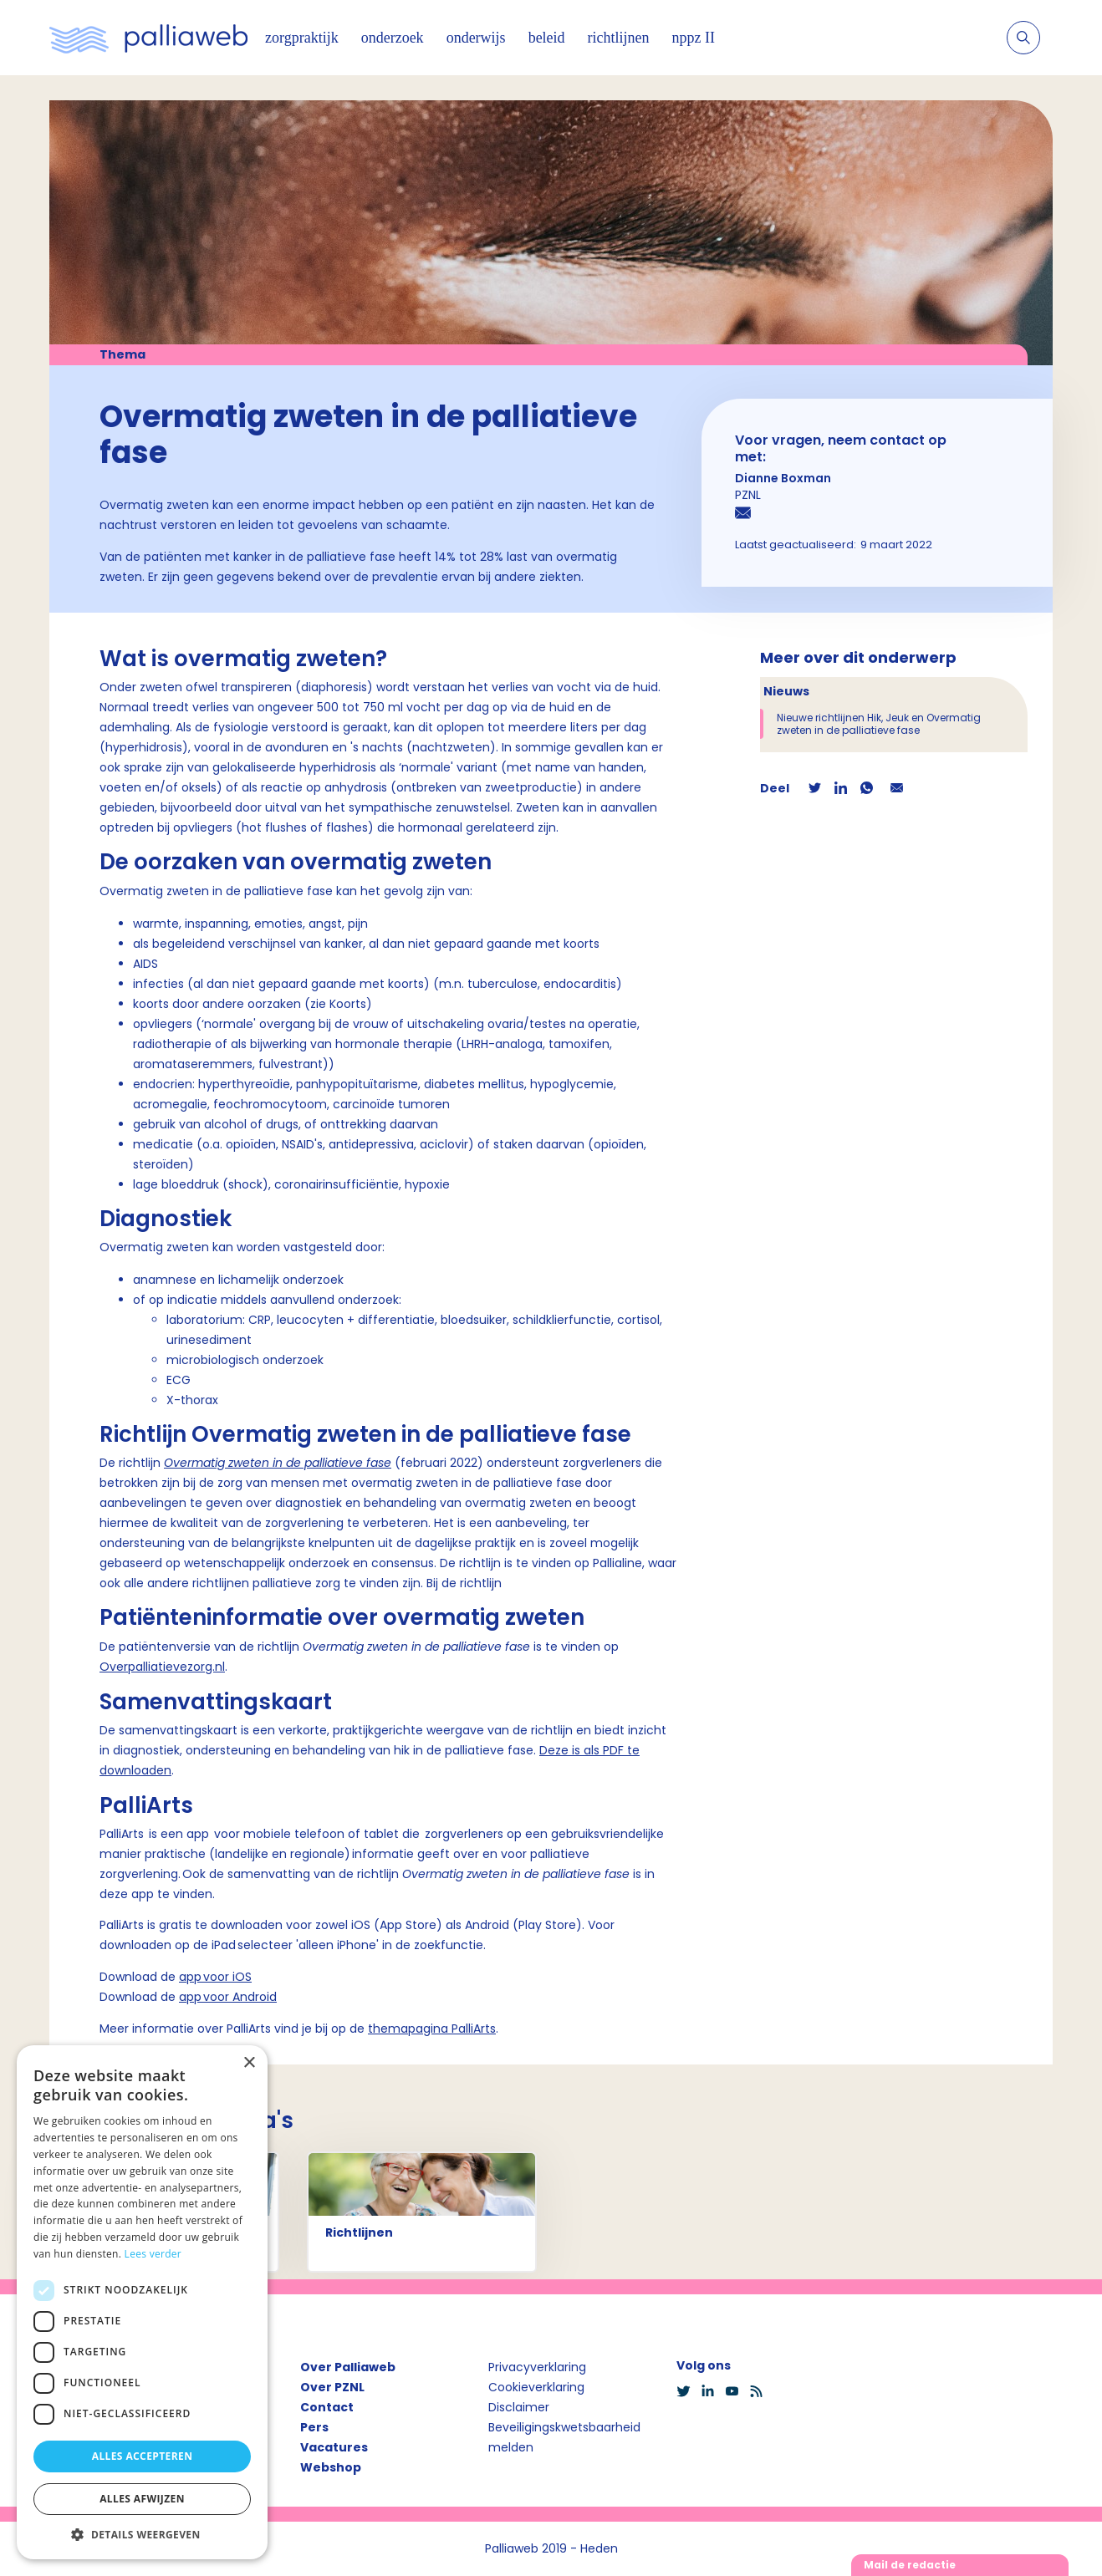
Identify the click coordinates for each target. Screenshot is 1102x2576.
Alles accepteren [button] (142, 2456)
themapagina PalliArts (432, 2028)
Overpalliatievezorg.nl (162, 1666)
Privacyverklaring (537, 2367)
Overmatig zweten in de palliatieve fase (277, 1462)
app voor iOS (215, 1976)
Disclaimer (518, 2407)
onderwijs (476, 37)
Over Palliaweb (347, 2367)
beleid (546, 37)
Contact (327, 2407)
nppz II (693, 37)
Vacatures (334, 2447)
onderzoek (392, 37)
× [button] (248, 2063)
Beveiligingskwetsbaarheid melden (564, 2437)
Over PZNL (332, 2387)
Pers (314, 2427)
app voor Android (228, 1996)
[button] (142, 2534)
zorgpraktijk (302, 37)
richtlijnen (619, 37)
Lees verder (153, 2254)
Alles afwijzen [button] (142, 2499)
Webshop (330, 2467)
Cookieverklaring (536, 2387)
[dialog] (142, 2302)
